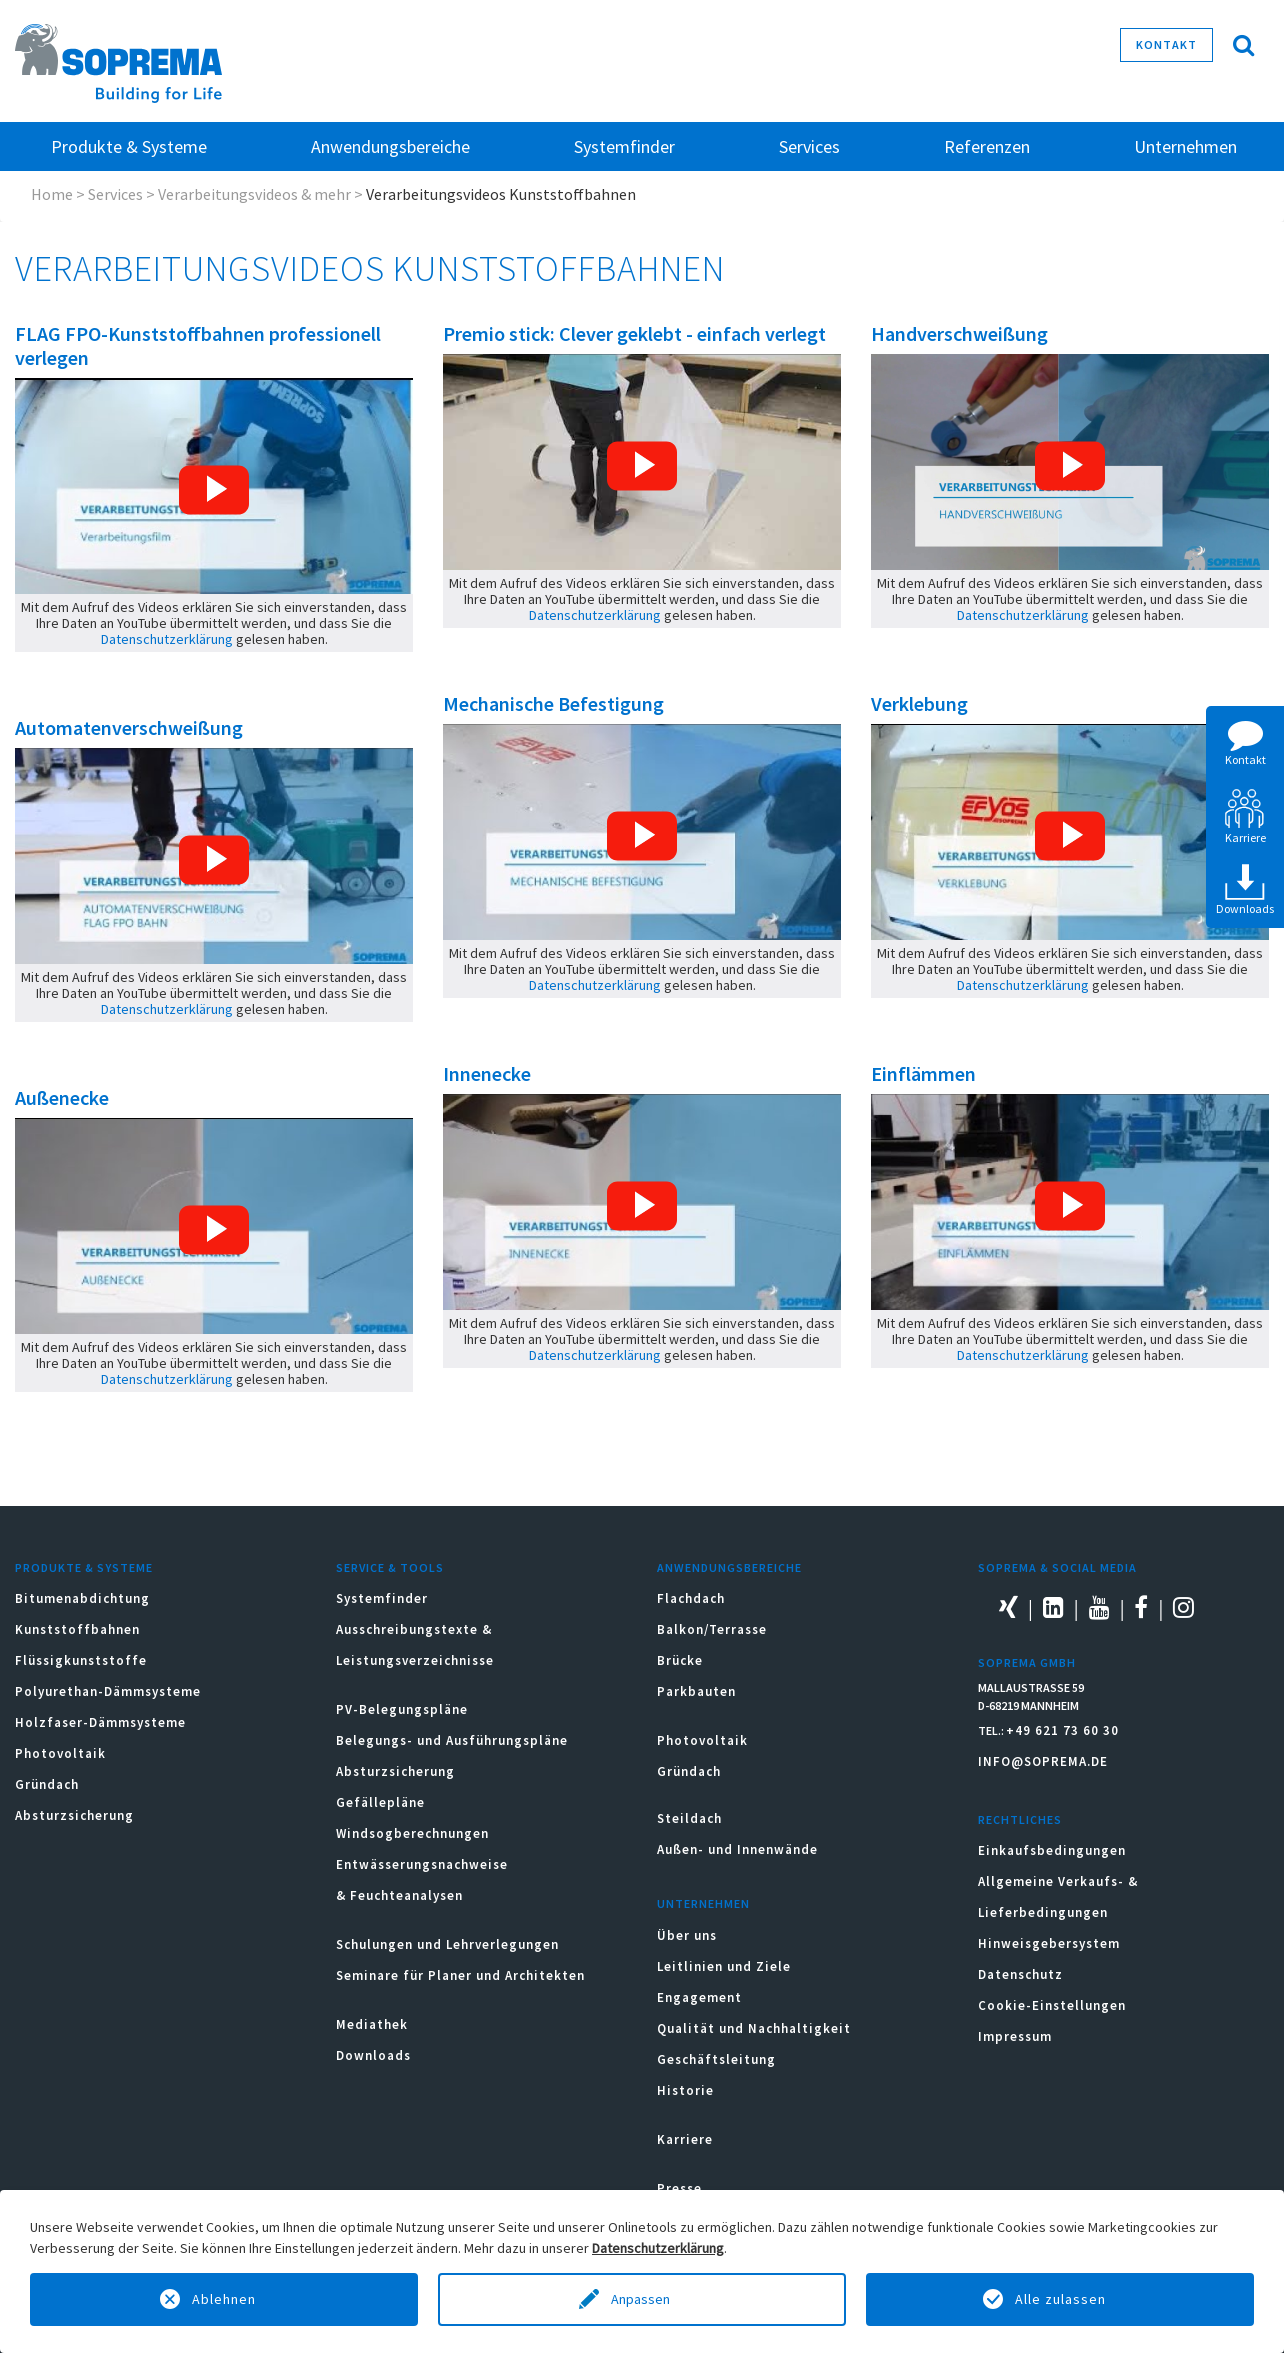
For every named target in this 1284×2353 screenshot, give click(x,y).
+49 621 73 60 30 (1062, 1730)
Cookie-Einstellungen (1052, 2005)
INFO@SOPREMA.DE (1043, 1761)
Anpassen (642, 2299)
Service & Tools (390, 1567)
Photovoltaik (60, 1753)
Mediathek (372, 2024)
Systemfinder (382, 1598)
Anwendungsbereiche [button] (390, 146)
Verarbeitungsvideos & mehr (254, 194)
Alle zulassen (1060, 2299)
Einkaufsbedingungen (1052, 1850)
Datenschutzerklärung (167, 639)
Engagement (699, 1997)
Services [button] (809, 146)
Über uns (687, 1935)
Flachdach (691, 1598)
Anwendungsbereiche (729, 1567)
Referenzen (987, 146)
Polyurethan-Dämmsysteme (108, 1691)
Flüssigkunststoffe (81, 1660)
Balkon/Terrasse (712, 1629)
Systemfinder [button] (624, 146)
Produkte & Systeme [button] (129, 146)
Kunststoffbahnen (77, 1629)
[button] (214, 490)
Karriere (685, 2139)
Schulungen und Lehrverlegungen (447, 1944)
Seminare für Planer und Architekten (460, 1975)
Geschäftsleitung (716, 2059)
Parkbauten (696, 1691)
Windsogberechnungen (412, 1833)
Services (115, 194)
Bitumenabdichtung (82, 1598)
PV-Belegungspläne (402, 1709)
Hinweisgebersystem (1049, 1943)
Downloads (373, 2055)
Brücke (680, 1660)
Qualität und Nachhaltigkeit (754, 2028)
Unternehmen (703, 1903)
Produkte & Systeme (84, 1567)
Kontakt (1166, 44)
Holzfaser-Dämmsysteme (100, 1722)
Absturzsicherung (74, 1815)
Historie (685, 2090)
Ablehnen (224, 2299)
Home (52, 194)
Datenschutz (1020, 1974)
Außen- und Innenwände (737, 1849)
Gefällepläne (380, 1802)
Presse (679, 2188)
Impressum (1015, 2036)
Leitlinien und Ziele (724, 1966)
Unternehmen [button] (1185, 146)
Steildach (689, 1818)
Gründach (47, 1784)
